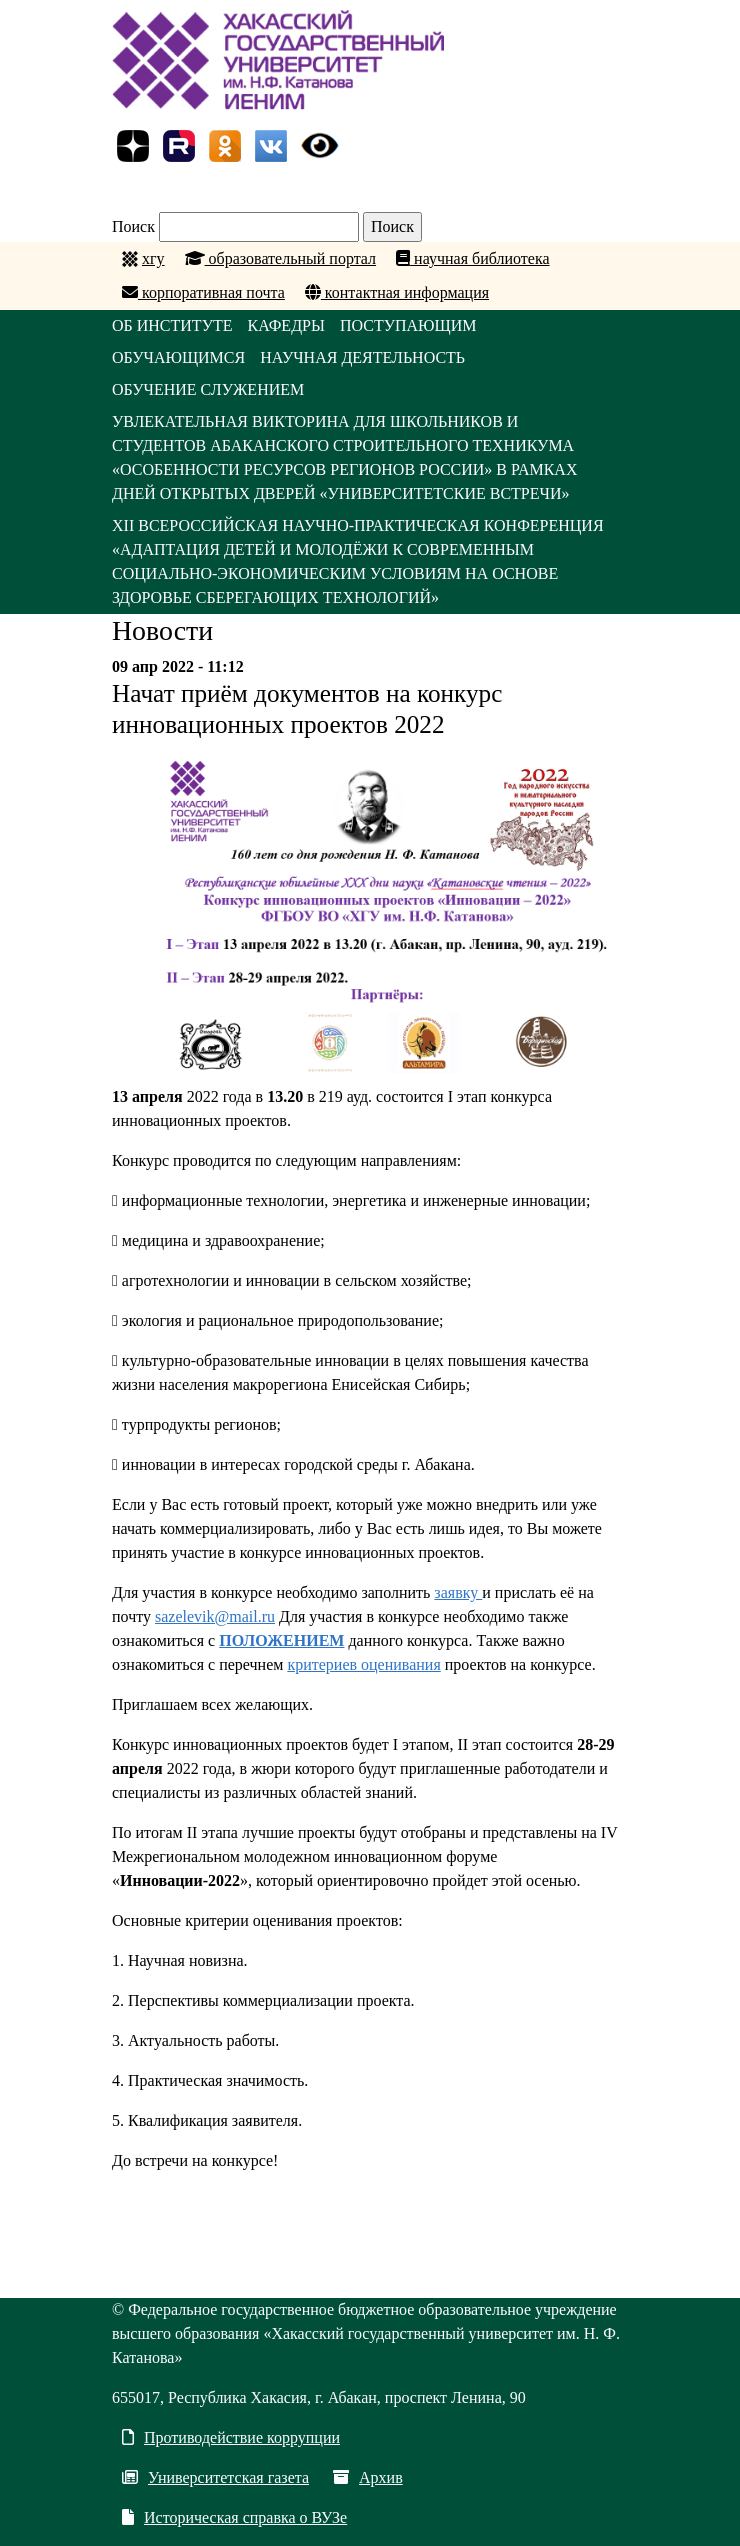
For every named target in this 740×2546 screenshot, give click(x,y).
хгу (153, 258)
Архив (368, 2477)
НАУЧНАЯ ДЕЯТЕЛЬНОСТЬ (362, 357)
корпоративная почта (203, 292)
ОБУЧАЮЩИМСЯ (178, 357)
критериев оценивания (363, 1664)
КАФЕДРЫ (286, 325)
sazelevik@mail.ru (215, 1616)
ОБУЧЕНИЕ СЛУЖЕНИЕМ (208, 389)
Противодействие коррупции (231, 2437)
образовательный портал (281, 258)
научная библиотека (472, 258)
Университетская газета (215, 2477)
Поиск (133, 226)
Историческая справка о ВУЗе (234, 2517)
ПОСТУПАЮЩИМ (408, 325)
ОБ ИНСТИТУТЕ (172, 325)
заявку (458, 1592)
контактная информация (397, 292)
